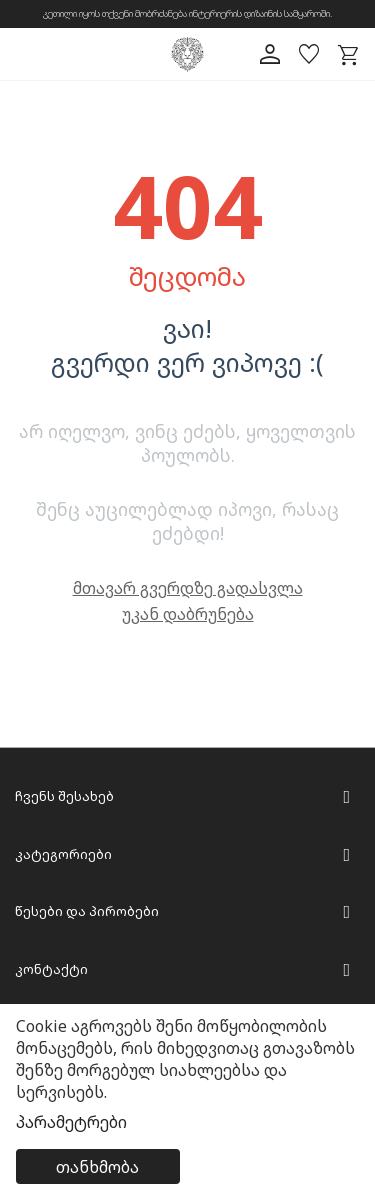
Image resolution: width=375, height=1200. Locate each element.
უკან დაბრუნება (188, 614)
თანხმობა (97, 1167)
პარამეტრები (71, 1122)
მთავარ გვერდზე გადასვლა (188, 588)
